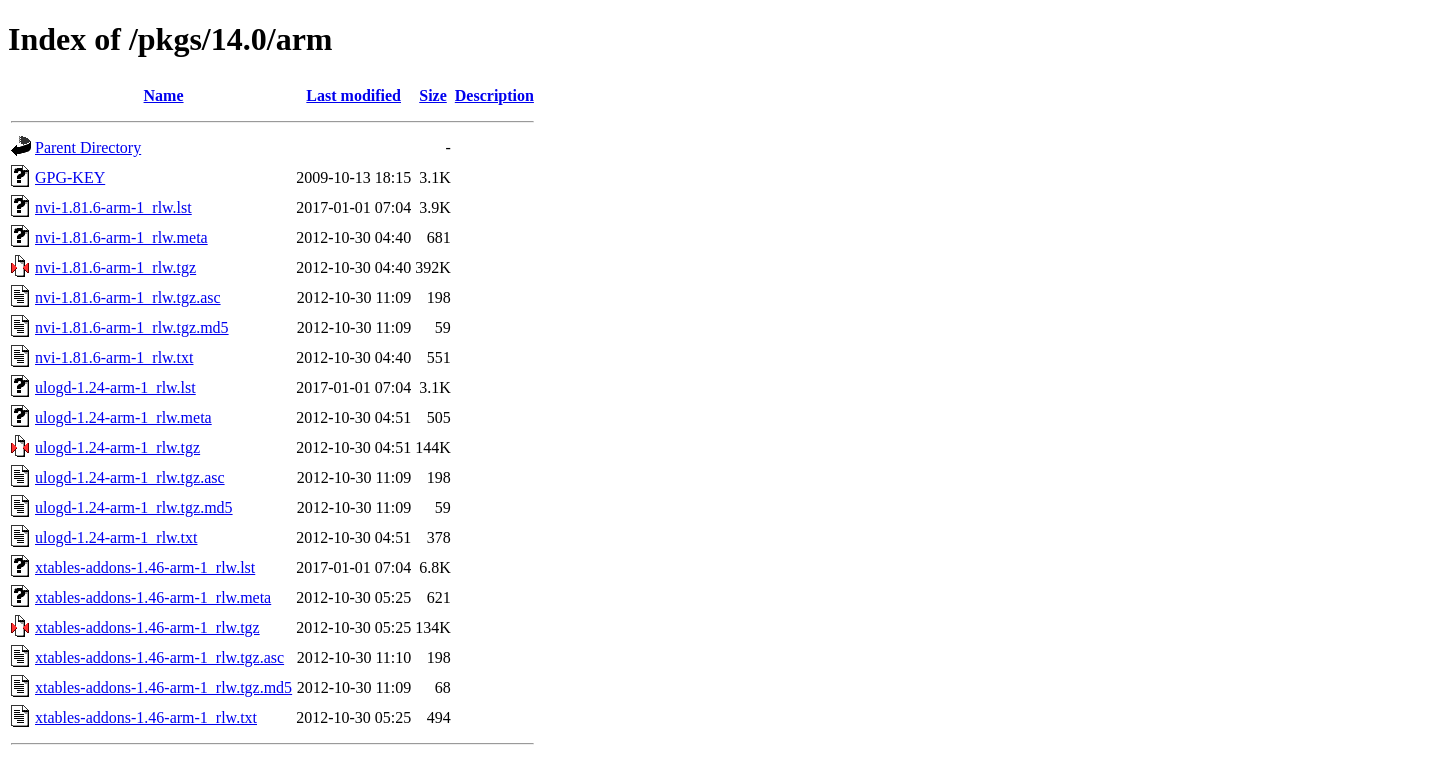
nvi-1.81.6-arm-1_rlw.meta (121, 237)
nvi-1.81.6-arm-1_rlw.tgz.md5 (132, 327)
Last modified (353, 95)
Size (433, 95)
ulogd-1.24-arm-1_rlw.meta (123, 417)
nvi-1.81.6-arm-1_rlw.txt (114, 357)
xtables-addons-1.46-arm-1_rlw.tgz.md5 (163, 687)
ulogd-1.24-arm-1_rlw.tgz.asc (130, 477)
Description (494, 95)
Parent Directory (88, 147)
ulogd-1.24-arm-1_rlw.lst (115, 387)
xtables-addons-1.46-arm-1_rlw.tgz (147, 627)
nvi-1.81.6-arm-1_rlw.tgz (115, 267)
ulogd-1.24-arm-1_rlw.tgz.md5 (134, 507)
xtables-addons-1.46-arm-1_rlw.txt (146, 717)
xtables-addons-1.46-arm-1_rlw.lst (145, 567)
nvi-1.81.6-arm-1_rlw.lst (113, 207)
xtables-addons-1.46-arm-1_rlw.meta (153, 597)
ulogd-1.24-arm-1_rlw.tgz (117, 447)
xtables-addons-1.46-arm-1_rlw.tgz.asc (159, 657)
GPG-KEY (70, 177)
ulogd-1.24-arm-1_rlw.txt (116, 537)
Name (164, 95)
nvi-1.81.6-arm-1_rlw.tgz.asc (128, 297)
